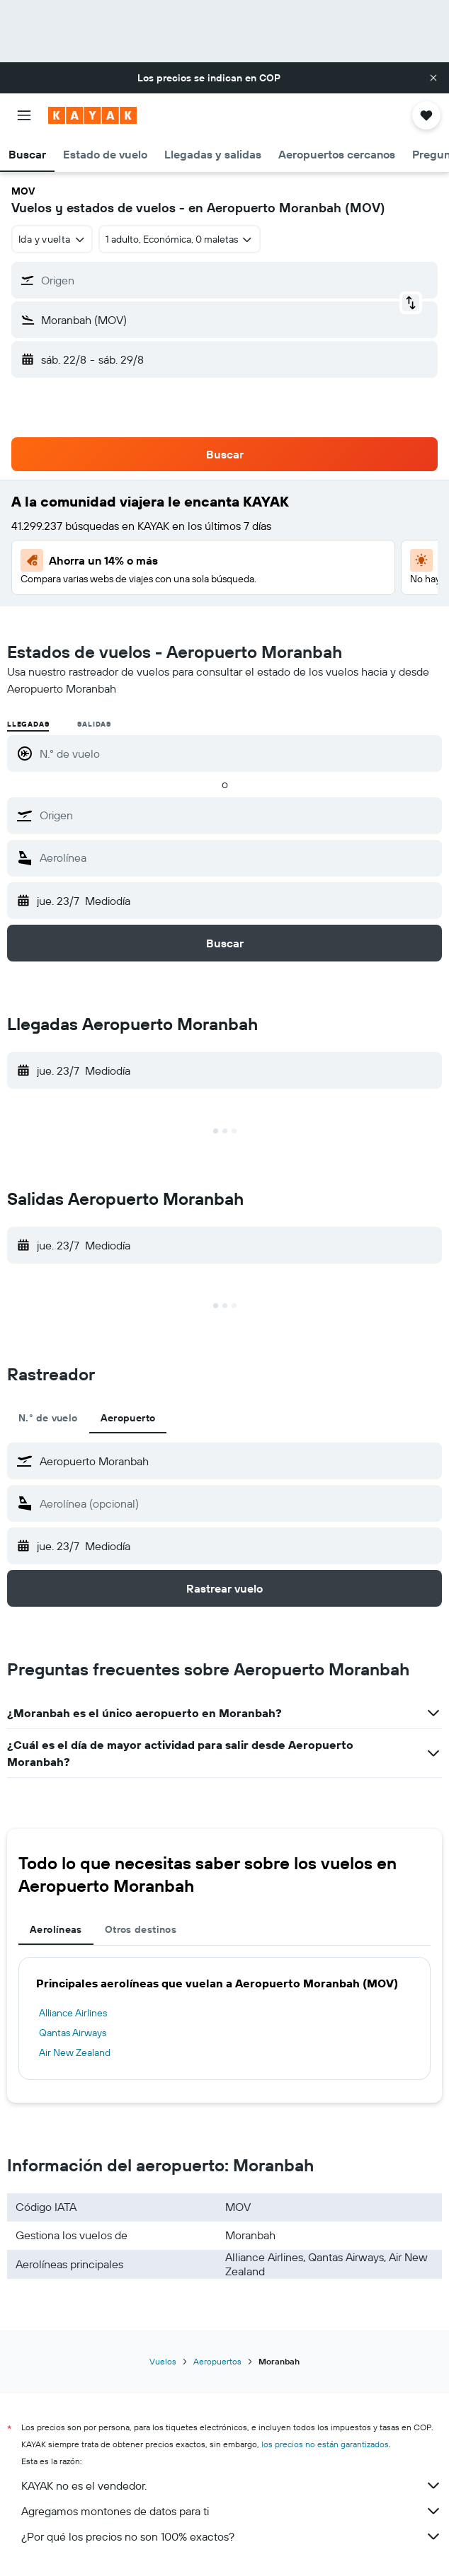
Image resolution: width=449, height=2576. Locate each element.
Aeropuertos (217, 2361)
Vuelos (162, 2361)
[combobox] (52, 239)
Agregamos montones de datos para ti (231, 2510)
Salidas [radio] (94, 724)
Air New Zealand (74, 2052)
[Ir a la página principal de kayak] (92, 115)
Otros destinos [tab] (140, 1929)
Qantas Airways (72, 2032)
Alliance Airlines (73, 2012)
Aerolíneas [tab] (56, 1929)
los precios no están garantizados (325, 2444)
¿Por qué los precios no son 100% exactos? (231, 2536)
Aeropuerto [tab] (128, 1417)
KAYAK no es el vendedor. (231, 2485)
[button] (433, 77)
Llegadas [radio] (28, 724)
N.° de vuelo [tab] (48, 1417)
